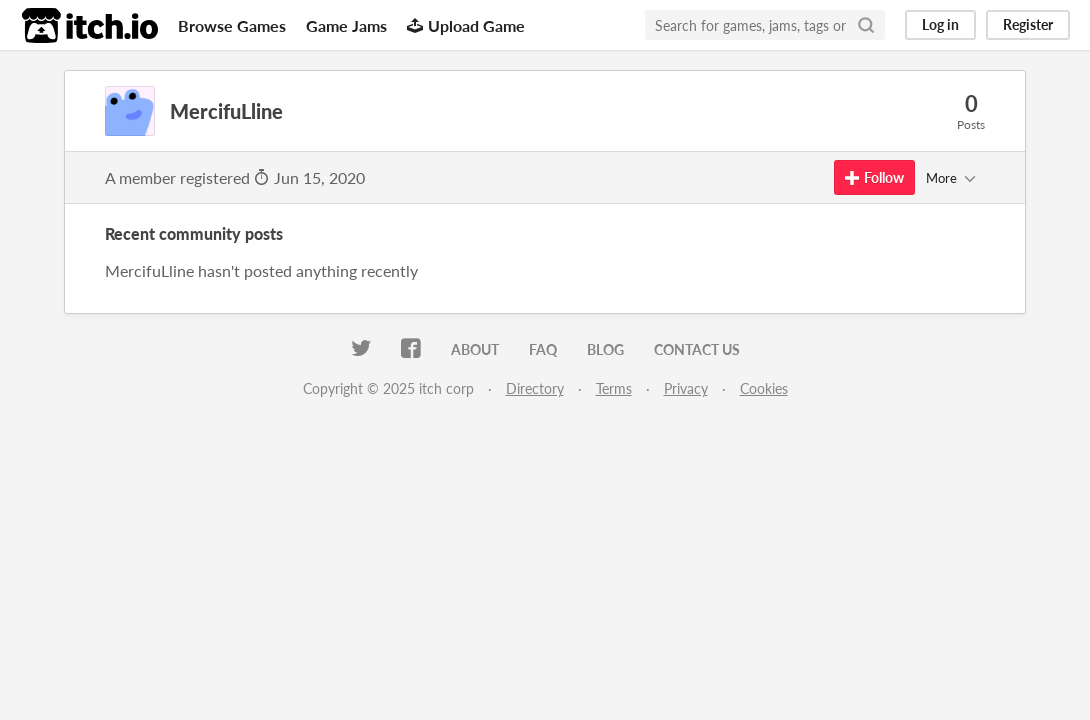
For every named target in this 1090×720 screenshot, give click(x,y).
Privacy (686, 388)
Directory (535, 388)
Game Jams (346, 25)
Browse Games (232, 25)
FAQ (543, 349)
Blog (605, 349)
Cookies (764, 388)
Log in (940, 24)
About (475, 349)
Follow (874, 177)
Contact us (697, 349)
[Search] (866, 25)
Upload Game (466, 25)
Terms (614, 388)
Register (1028, 24)
